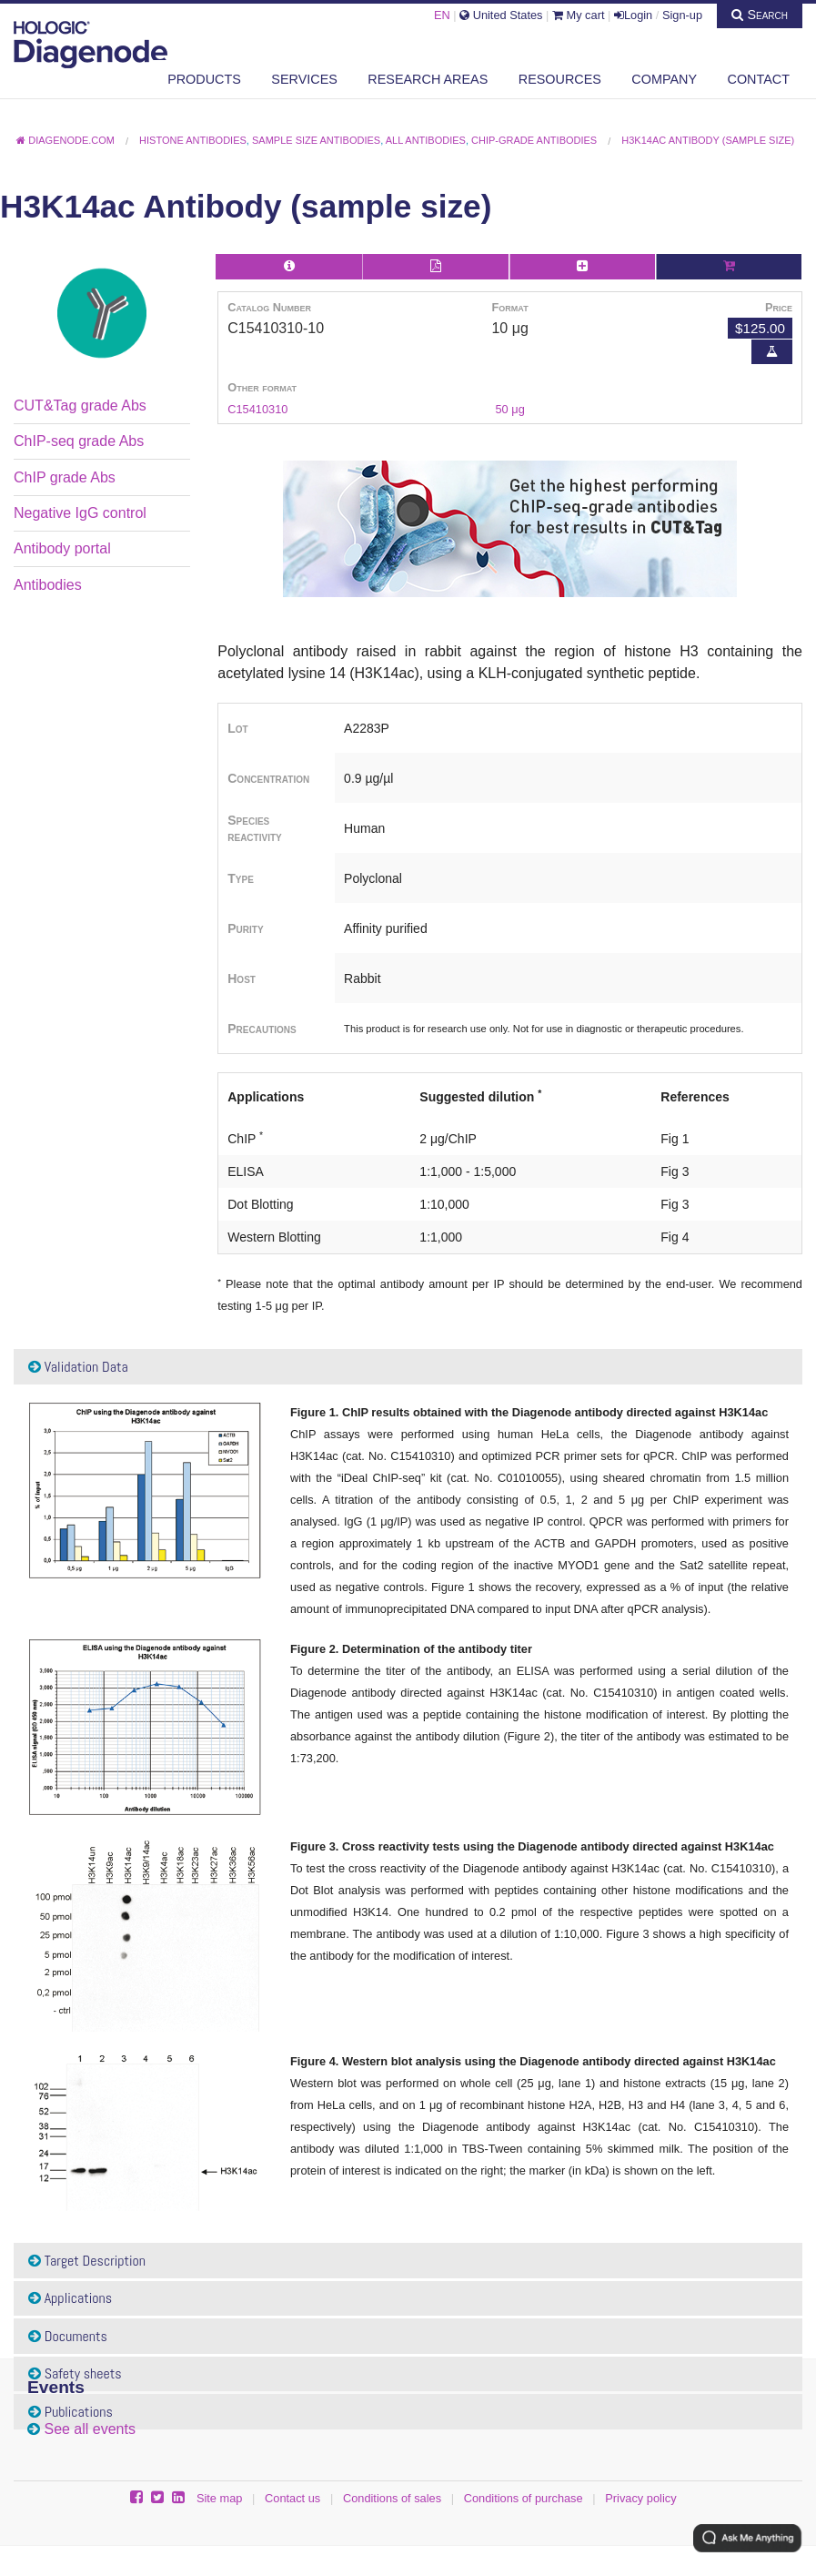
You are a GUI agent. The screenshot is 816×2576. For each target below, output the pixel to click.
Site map (219, 2498)
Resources (560, 79)
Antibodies (48, 585)
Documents (67, 2336)
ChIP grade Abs (65, 477)
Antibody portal (62, 548)
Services (304, 79)
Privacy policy (640, 2498)
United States (500, 15)
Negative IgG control (80, 513)
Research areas (428, 79)
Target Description (87, 2260)
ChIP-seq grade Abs (79, 441)
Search (759, 14)
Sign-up (682, 15)
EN (442, 15)
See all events (90, 2429)
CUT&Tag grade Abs (80, 405)
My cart (578, 15)
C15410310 (257, 409)
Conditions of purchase (523, 2498)
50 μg (509, 409)
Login (633, 15)
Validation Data (78, 1366)
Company (664, 79)
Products (204, 79)
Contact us (292, 2498)
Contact (759, 79)
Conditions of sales (392, 2498)
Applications (70, 2297)
